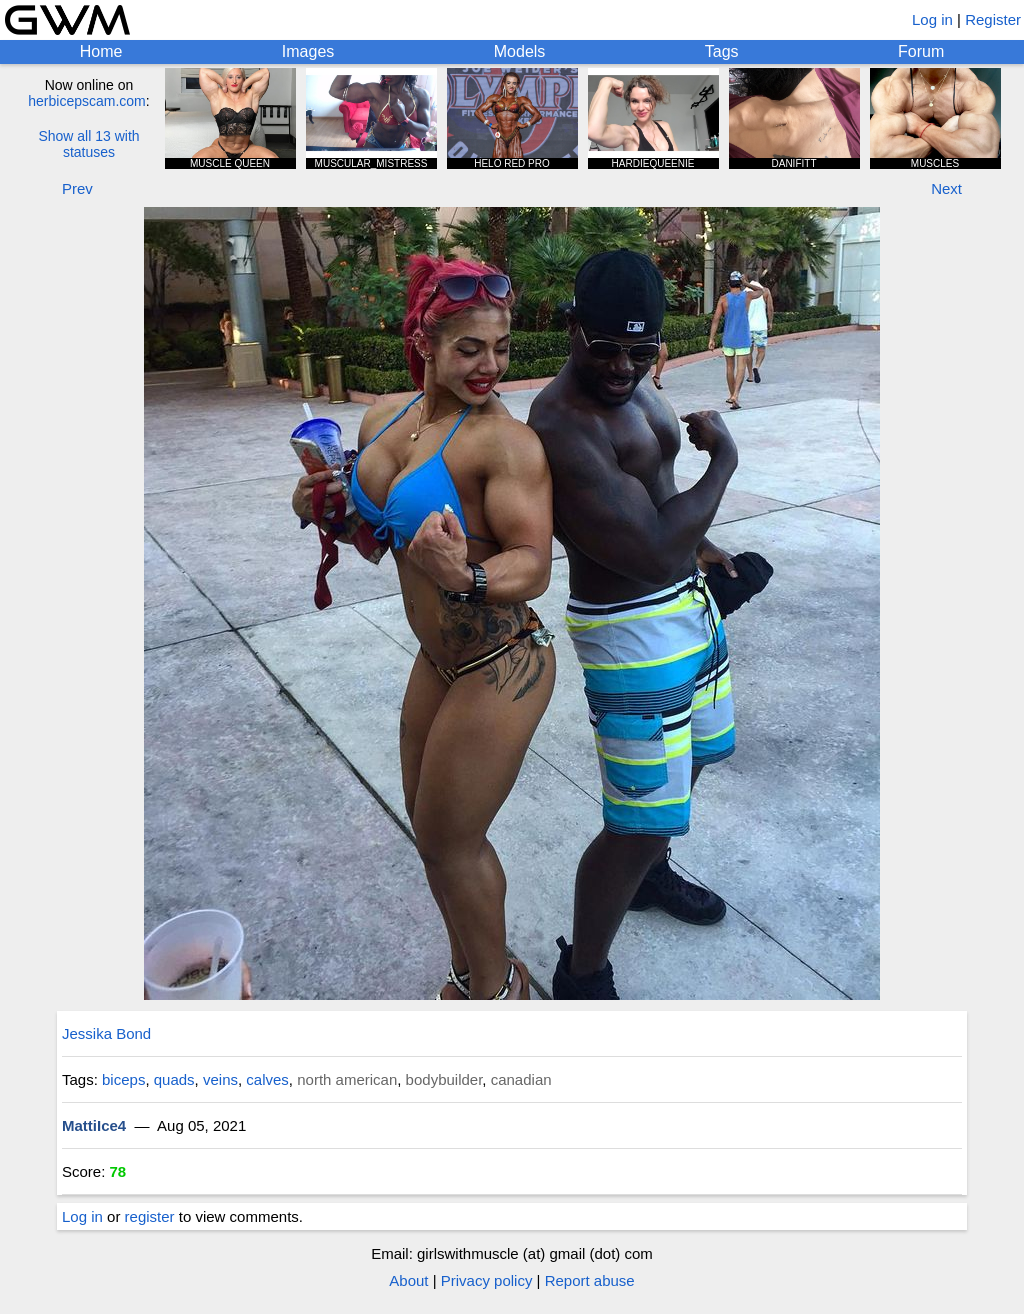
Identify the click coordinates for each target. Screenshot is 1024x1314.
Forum (921, 51)
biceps (123, 1079)
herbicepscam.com (87, 101)
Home (101, 51)
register (150, 1216)
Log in (932, 19)
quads (174, 1079)
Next (946, 188)
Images (308, 51)
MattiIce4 (94, 1125)
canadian (521, 1079)
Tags (722, 51)
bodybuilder (444, 1079)
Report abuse (590, 1280)
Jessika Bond (106, 1033)
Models (520, 51)
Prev (77, 188)
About (408, 1280)
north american (347, 1079)
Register (993, 19)
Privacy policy (487, 1280)
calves (267, 1079)
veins (220, 1079)
